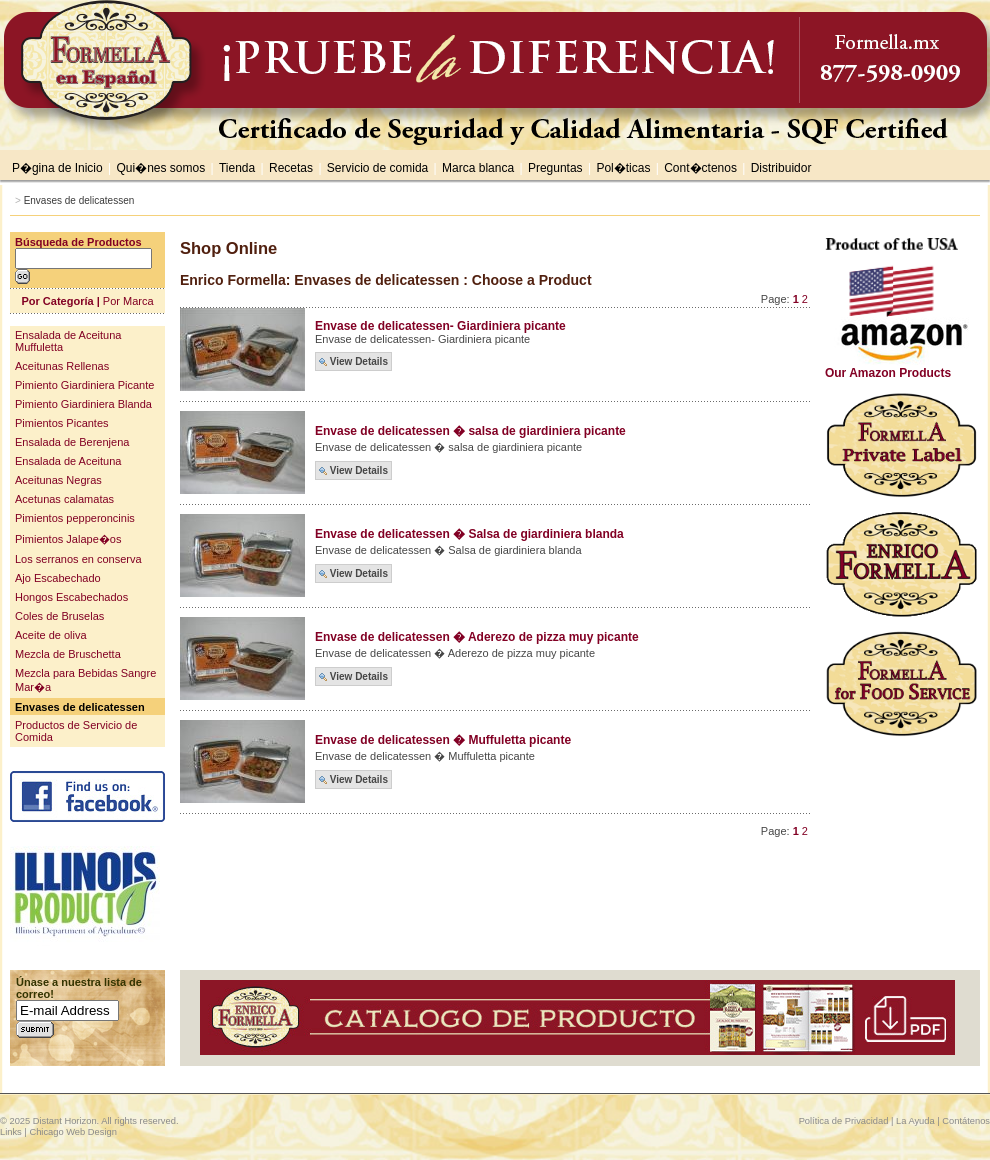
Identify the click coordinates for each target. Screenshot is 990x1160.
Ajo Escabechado (58, 578)
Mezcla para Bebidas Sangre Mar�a (85, 680)
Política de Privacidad (844, 1121)
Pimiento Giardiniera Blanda (83, 404)
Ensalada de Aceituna (68, 461)
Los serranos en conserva (78, 559)
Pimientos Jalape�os (68, 539)
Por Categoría (57, 301)
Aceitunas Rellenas (62, 366)
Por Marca (128, 301)
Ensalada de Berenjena (72, 442)
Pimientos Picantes (62, 423)
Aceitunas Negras (58, 480)
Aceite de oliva (51, 635)
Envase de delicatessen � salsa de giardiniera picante (470, 431)
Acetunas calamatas (64, 499)
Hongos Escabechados (71, 597)
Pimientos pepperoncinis (75, 518)
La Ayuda (915, 1121)
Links (11, 1132)
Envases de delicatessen (79, 200)
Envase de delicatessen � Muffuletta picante (443, 740)
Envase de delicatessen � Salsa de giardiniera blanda (469, 534)
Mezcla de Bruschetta (68, 654)
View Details (353, 361)
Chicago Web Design (72, 1132)
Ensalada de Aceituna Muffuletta (68, 341)
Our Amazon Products (902, 367)
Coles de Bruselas (59, 616)
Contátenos (966, 1121)
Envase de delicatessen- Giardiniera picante (440, 326)
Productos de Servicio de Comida (76, 731)
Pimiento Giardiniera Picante (84, 385)
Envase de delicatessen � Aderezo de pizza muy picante (477, 637)
